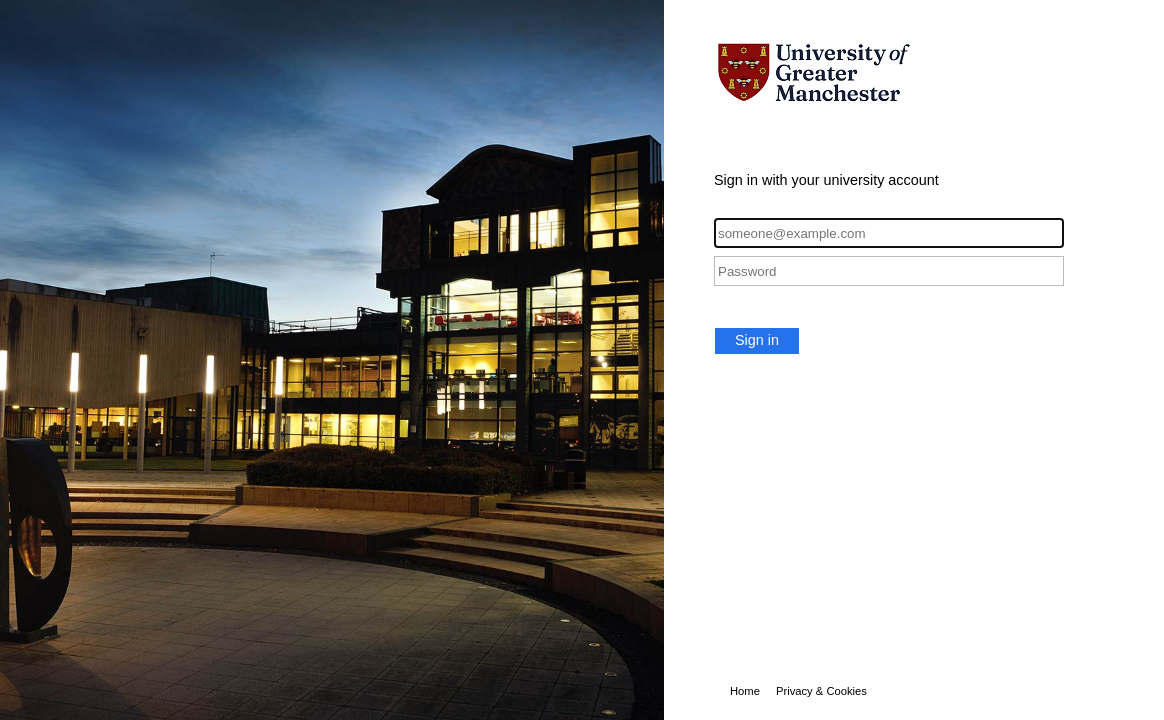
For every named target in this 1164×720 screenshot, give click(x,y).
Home (745, 691)
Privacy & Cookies (821, 691)
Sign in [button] (757, 340)
